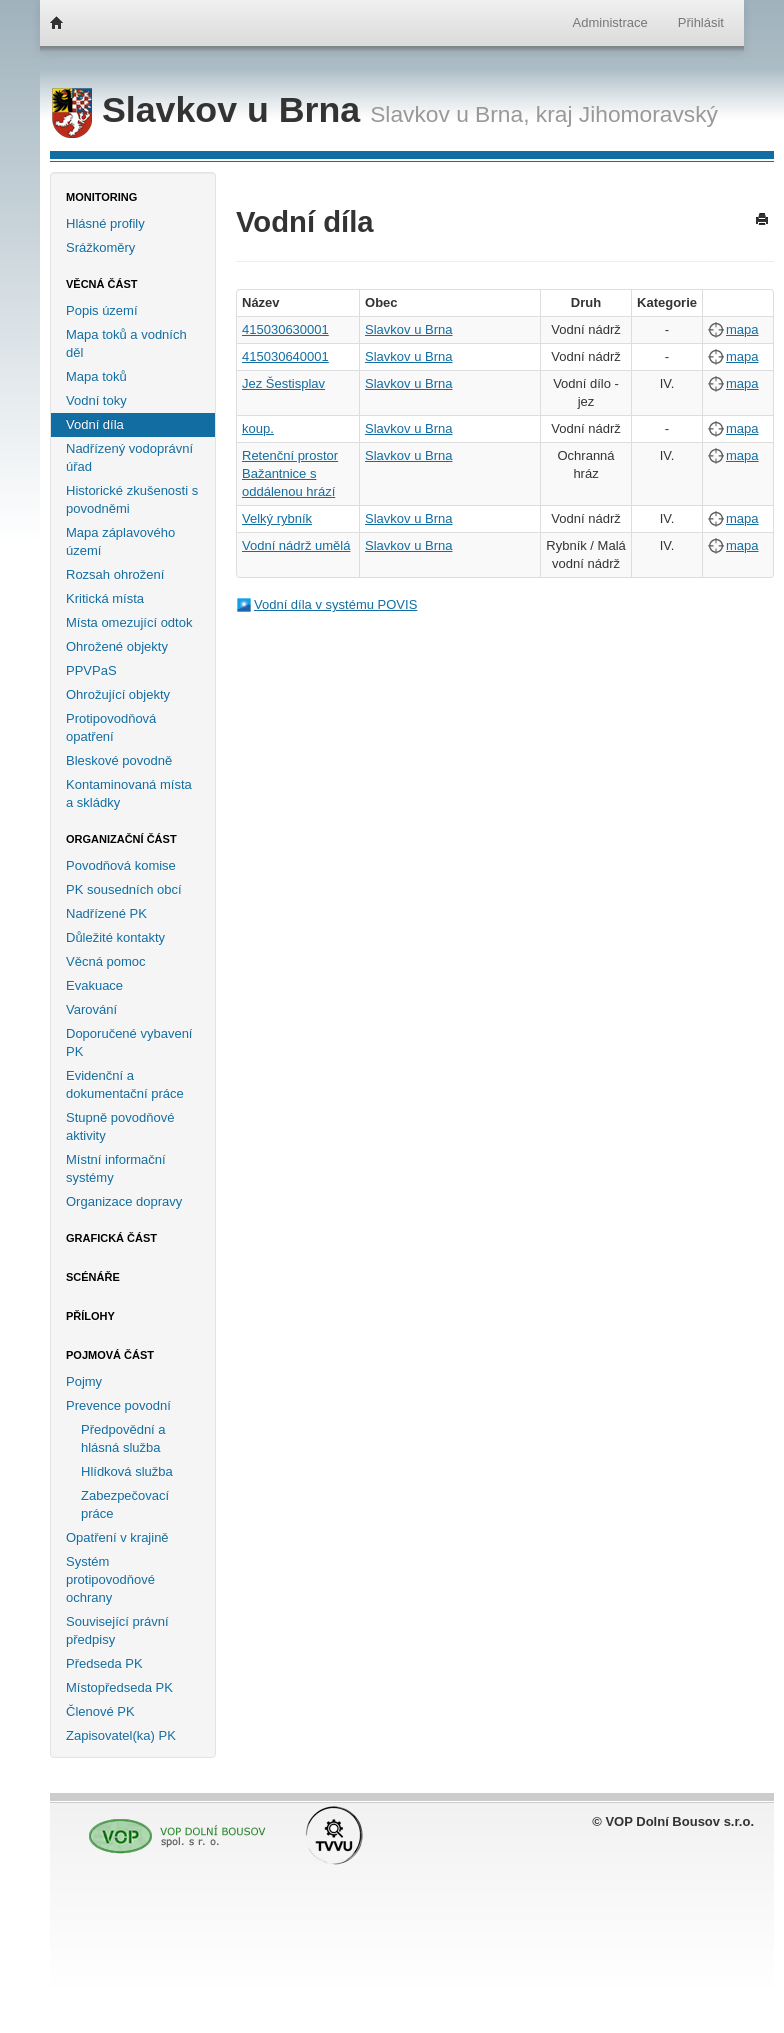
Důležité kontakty (115, 937)
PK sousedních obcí (124, 889)
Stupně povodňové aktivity (120, 1126)
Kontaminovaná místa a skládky (129, 793)
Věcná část (102, 284)
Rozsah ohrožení (115, 574)
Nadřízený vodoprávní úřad (129, 457)
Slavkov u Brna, (449, 114)
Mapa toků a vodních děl (126, 343)
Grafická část (111, 1238)
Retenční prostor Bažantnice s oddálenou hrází (290, 473)
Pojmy (84, 1381)
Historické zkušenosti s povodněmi (132, 499)
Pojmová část (110, 1355)
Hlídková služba (127, 1471)
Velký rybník (277, 518)
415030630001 (285, 329)
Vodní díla (95, 424)
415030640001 (285, 356)
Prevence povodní (118, 1405)
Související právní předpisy (117, 1630)
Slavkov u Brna (211, 110)
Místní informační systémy (116, 1168)
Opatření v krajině (117, 1537)
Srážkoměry (100, 247)
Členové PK (100, 1711)
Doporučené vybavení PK (129, 1042)
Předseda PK (104, 1663)
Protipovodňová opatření (111, 727)
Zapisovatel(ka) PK (121, 1735)
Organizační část (121, 839)
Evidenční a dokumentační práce (125, 1084)
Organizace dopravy (124, 1201)
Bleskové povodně (119, 760)
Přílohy (90, 1316)
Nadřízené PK (106, 913)
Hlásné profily (105, 223)
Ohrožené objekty (117, 646)
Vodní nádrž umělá (296, 545)
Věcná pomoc (106, 961)
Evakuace (94, 985)
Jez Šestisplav (283, 383)
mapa (742, 329)
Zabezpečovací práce (125, 1504)
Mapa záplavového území (120, 541)
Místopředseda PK (119, 1687)
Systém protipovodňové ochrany (110, 1579)
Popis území (102, 310)
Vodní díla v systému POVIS (335, 604)
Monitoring (101, 197)
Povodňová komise (121, 865)
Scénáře (93, 1277)
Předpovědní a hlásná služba (123, 1438)
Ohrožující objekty (118, 694)
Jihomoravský (648, 114)
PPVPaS (91, 670)
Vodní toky (96, 400)
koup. (258, 428)
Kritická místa (105, 598)
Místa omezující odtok (129, 622)
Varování (91, 1009)
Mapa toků (96, 376)
